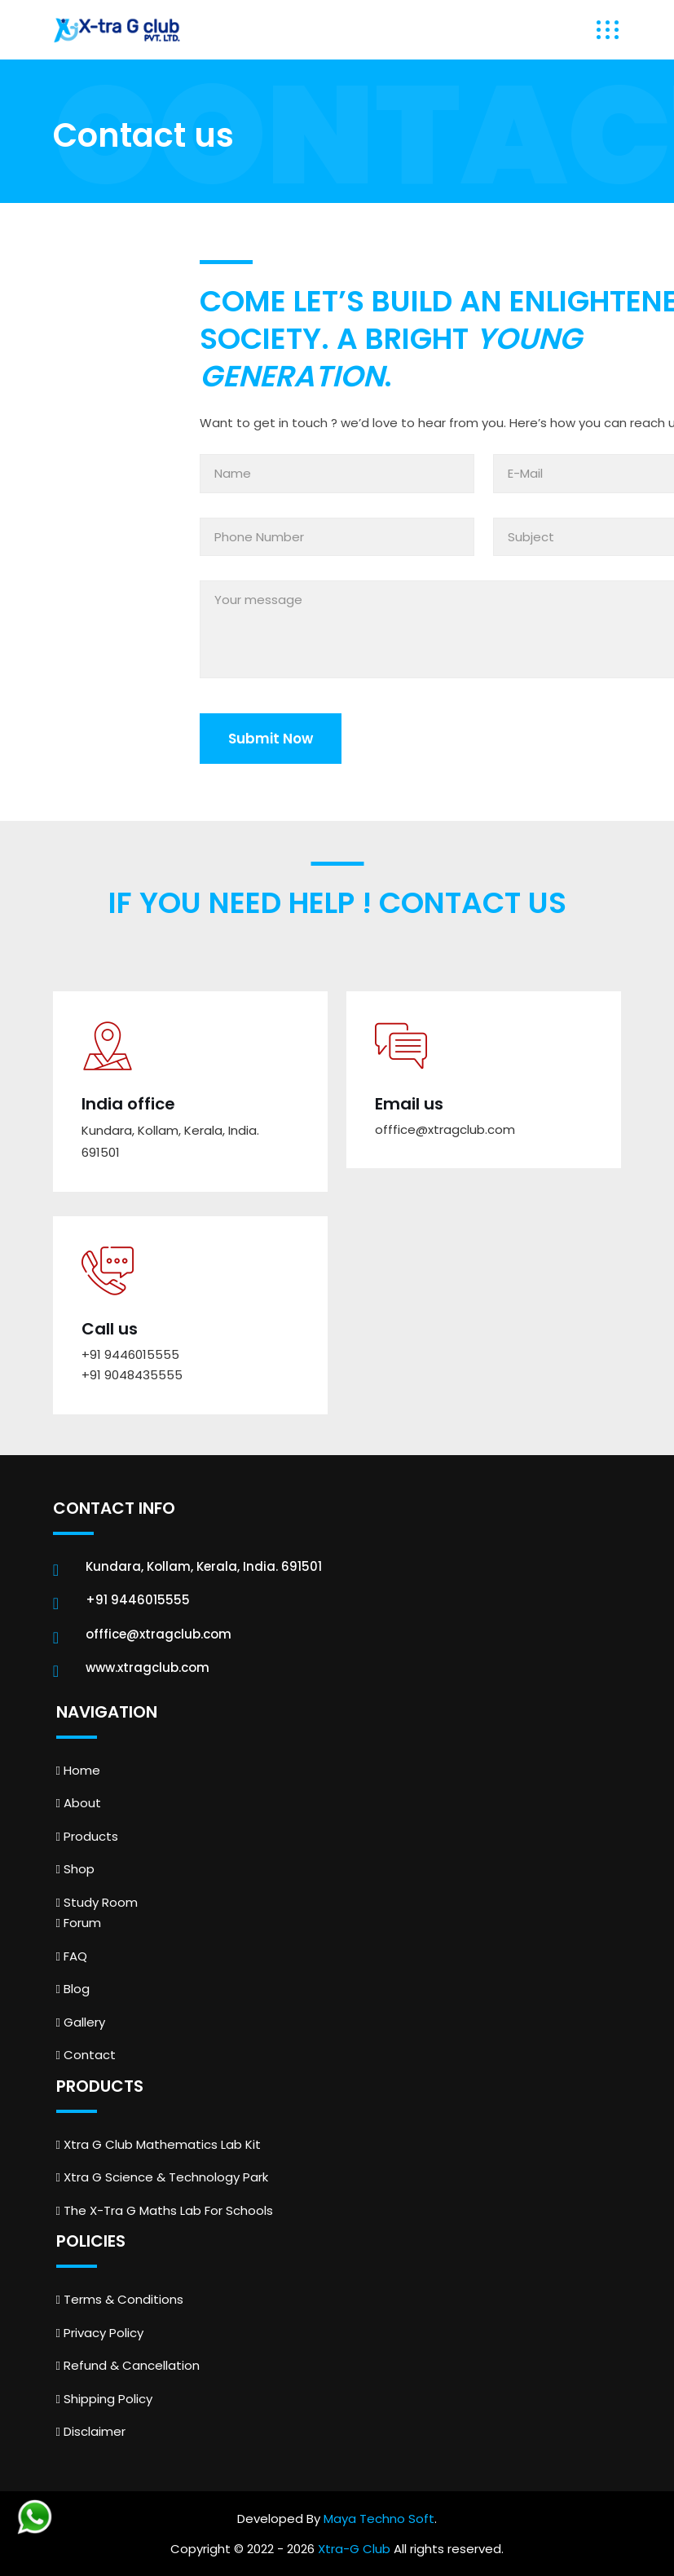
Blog (73, 1988)
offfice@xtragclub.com (445, 1129)
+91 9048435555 (132, 1374)
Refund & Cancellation (128, 2365)
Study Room (97, 1902)
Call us (109, 1328)
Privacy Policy (99, 2332)
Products (87, 1836)
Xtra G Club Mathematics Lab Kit (158, 2144)
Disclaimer (91, 2431)
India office (128, 1103)
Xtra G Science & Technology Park (162, 2177)
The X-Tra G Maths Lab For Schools (164, 2210)
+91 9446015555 (130, 1354)
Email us (409, 1103)
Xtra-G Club (354, 2548)
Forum (78, 1922)
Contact (86, 2054)
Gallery (80, 2022)
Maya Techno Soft (379, 2518)
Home (78, 1770)
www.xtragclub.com (147, 1667)
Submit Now (270, 738)
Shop (75, 1868)
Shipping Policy (104, 2398)
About (78, 1802)
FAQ (71, 1956)
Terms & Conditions (119, 2299)
